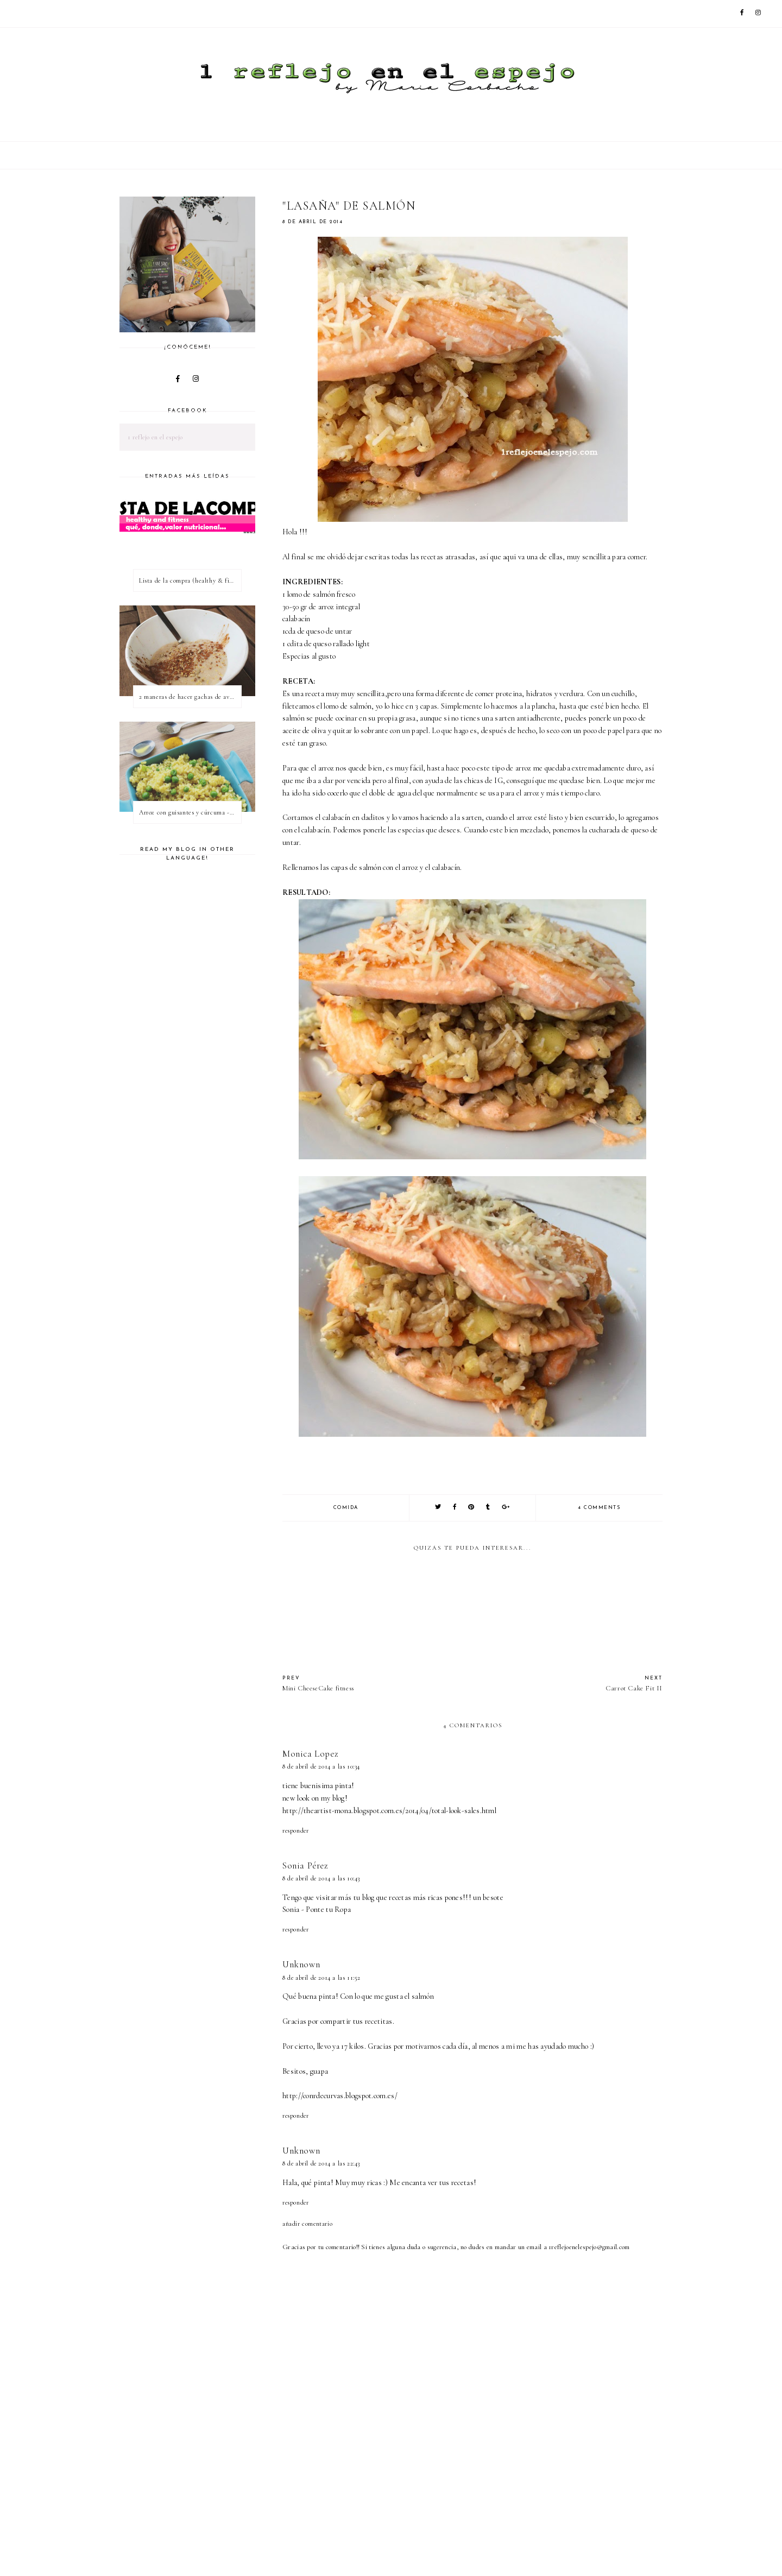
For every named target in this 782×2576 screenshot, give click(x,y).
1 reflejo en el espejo (155, 437)
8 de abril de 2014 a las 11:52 (321, 1977)
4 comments (599, 1507)
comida (345, 1507)
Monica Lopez (310, 1753)
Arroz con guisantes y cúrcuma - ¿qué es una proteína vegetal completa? (190, 812)
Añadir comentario (307, 2223)
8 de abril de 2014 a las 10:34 (321, 1766)
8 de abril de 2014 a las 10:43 (321, 1878)
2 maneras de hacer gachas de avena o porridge (190, 696)
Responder (295, 1830)
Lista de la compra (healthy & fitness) (190, 580)
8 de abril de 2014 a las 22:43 (321, 2163)
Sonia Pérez (305, 1865)
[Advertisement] (480, 2537)
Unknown (301, 1964)
